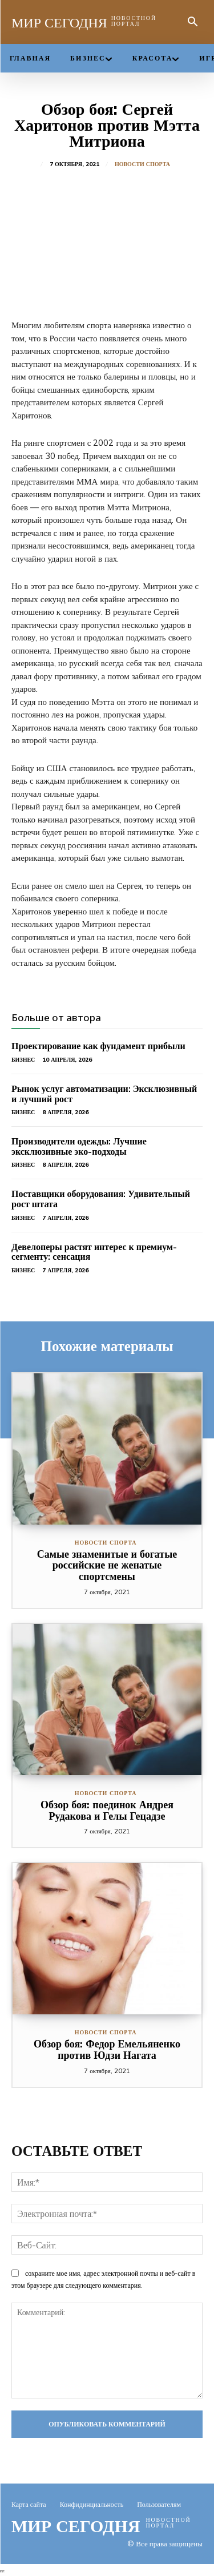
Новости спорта (142, 164)
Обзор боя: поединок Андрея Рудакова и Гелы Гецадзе (107, 1810)
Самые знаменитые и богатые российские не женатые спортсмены (107, 1565)
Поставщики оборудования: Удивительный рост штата (100, 1199)
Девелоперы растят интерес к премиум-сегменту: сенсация (94, 1252)
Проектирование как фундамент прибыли (98, 1045)
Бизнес (23, 1059)
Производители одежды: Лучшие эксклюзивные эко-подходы (79, 1146)
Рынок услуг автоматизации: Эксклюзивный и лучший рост (104, 1093)
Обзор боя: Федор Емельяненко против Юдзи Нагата (107, 2049)
